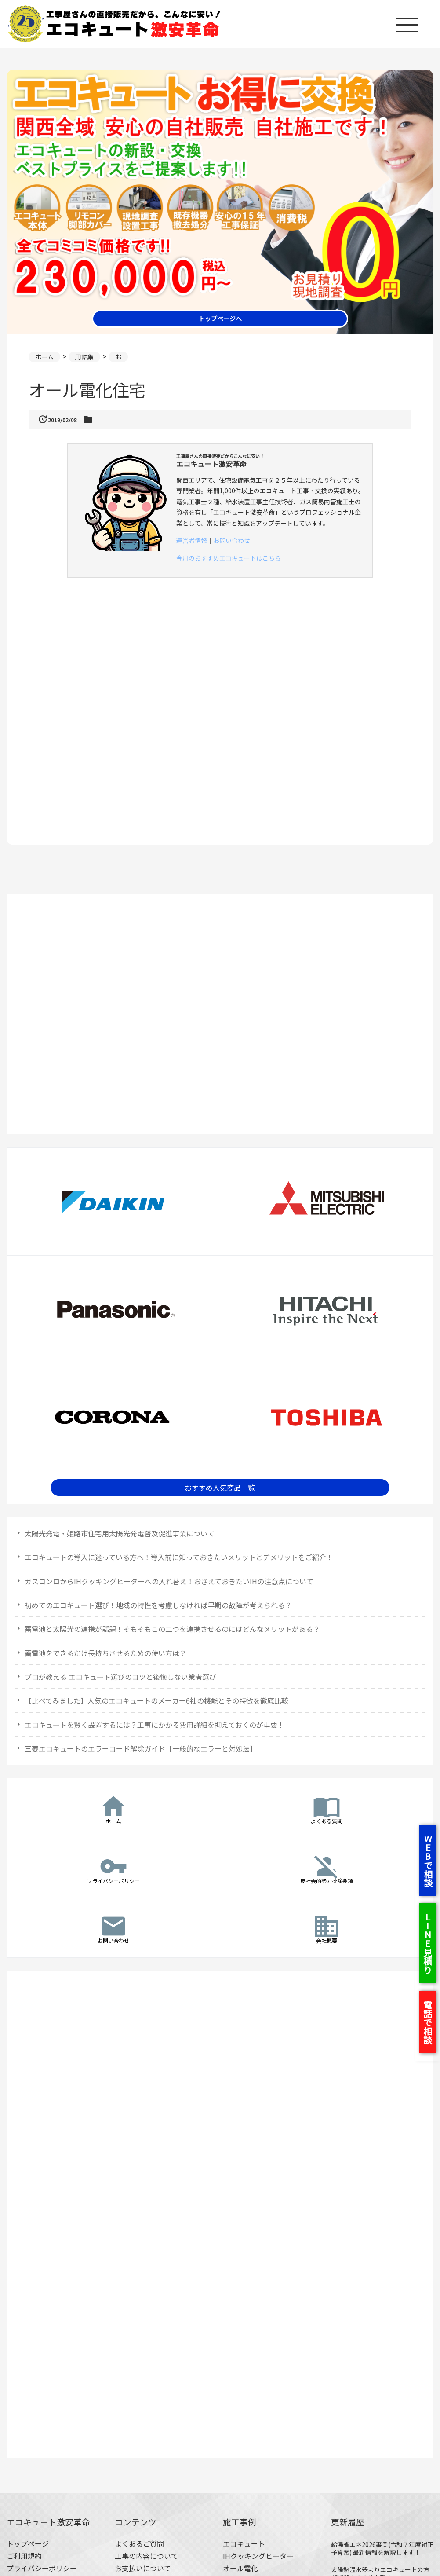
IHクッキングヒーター (258, 2555)
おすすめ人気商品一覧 (220, 1487)
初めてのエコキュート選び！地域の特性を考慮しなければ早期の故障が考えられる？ (158, 1605)
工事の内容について (146, 2555)
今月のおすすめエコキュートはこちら (228, 557)
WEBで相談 (428, 1860)
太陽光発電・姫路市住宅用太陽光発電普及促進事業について (120, 1533)
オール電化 (240, 2568)
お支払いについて (143, 2568)
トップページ (28, 2543)
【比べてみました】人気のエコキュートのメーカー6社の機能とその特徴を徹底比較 (156, 1700)
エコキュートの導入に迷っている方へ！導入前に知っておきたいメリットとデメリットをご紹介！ (179, 1557)
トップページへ (220, 318)
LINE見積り (427, 1943)
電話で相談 (427, 2022)
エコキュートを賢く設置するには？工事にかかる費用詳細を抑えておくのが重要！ (154, 1724)
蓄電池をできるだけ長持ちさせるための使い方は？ (105, 1653)
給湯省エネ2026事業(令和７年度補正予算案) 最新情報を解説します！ (382, 2548)
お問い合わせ (231, 540)
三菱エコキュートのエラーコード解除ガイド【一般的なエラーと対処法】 (141, 1748)
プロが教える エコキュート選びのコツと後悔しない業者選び (120, 1676)
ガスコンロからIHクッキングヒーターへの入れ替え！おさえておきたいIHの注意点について (169, 1581)
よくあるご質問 (139, 2543)
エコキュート (244, 2543)
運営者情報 (191, 540)
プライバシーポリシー (42, 2568)
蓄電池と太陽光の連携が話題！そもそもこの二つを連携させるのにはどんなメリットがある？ (172, 1628)
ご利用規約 (24, 2555)
